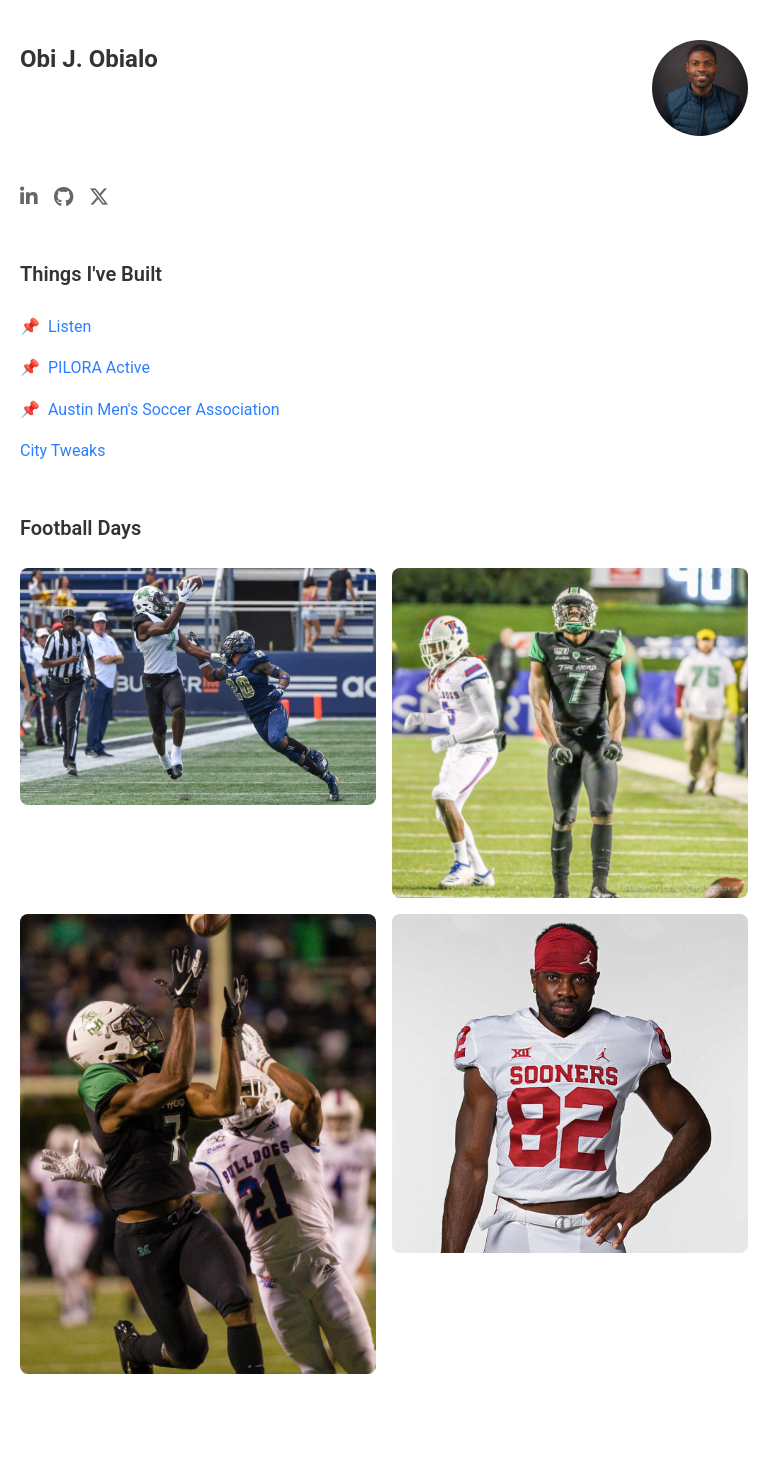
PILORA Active (99, 367)
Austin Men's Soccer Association (164, 409)
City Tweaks (62, 450)
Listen (69, 326)
